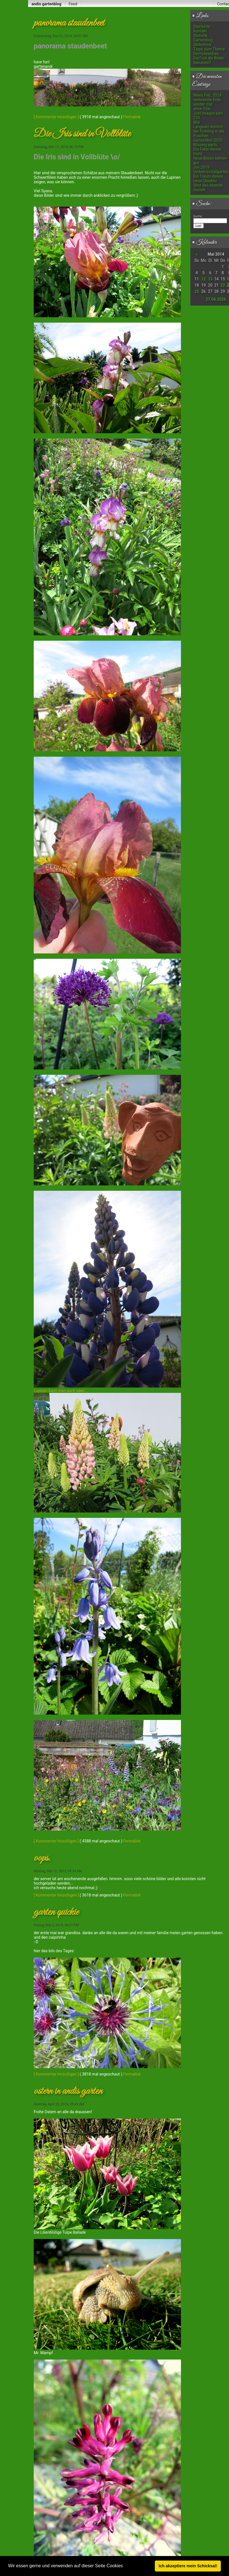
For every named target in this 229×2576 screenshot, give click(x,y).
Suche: (202, 204)
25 (196, 291)
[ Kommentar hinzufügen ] (56, 116)
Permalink (131, 116)
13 (210, 279)
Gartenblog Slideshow (203, 42)
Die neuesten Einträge (207, 80)
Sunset (199, 189)
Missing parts (205, 144)
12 (203, 279)
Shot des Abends (208, 185)
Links (200, 16)
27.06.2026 (216, 299)
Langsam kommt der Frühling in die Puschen (208, 131)
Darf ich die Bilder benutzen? (208, 60)
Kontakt (200, 31)
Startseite (201, 26)
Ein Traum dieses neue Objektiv (208, 178)
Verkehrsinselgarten (210, 171)
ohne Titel (201, 108)
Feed (73, 4)
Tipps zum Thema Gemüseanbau (209, 51)
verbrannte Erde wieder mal (207, 101)
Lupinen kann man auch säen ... (61, 1381)
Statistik (200, 35)
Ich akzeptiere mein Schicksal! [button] (188, 2566)
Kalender (204, 242)
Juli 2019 (201, 167)
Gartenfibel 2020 (207, 140)
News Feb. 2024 (207, 95)
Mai (196, 122)
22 (223, 285)
